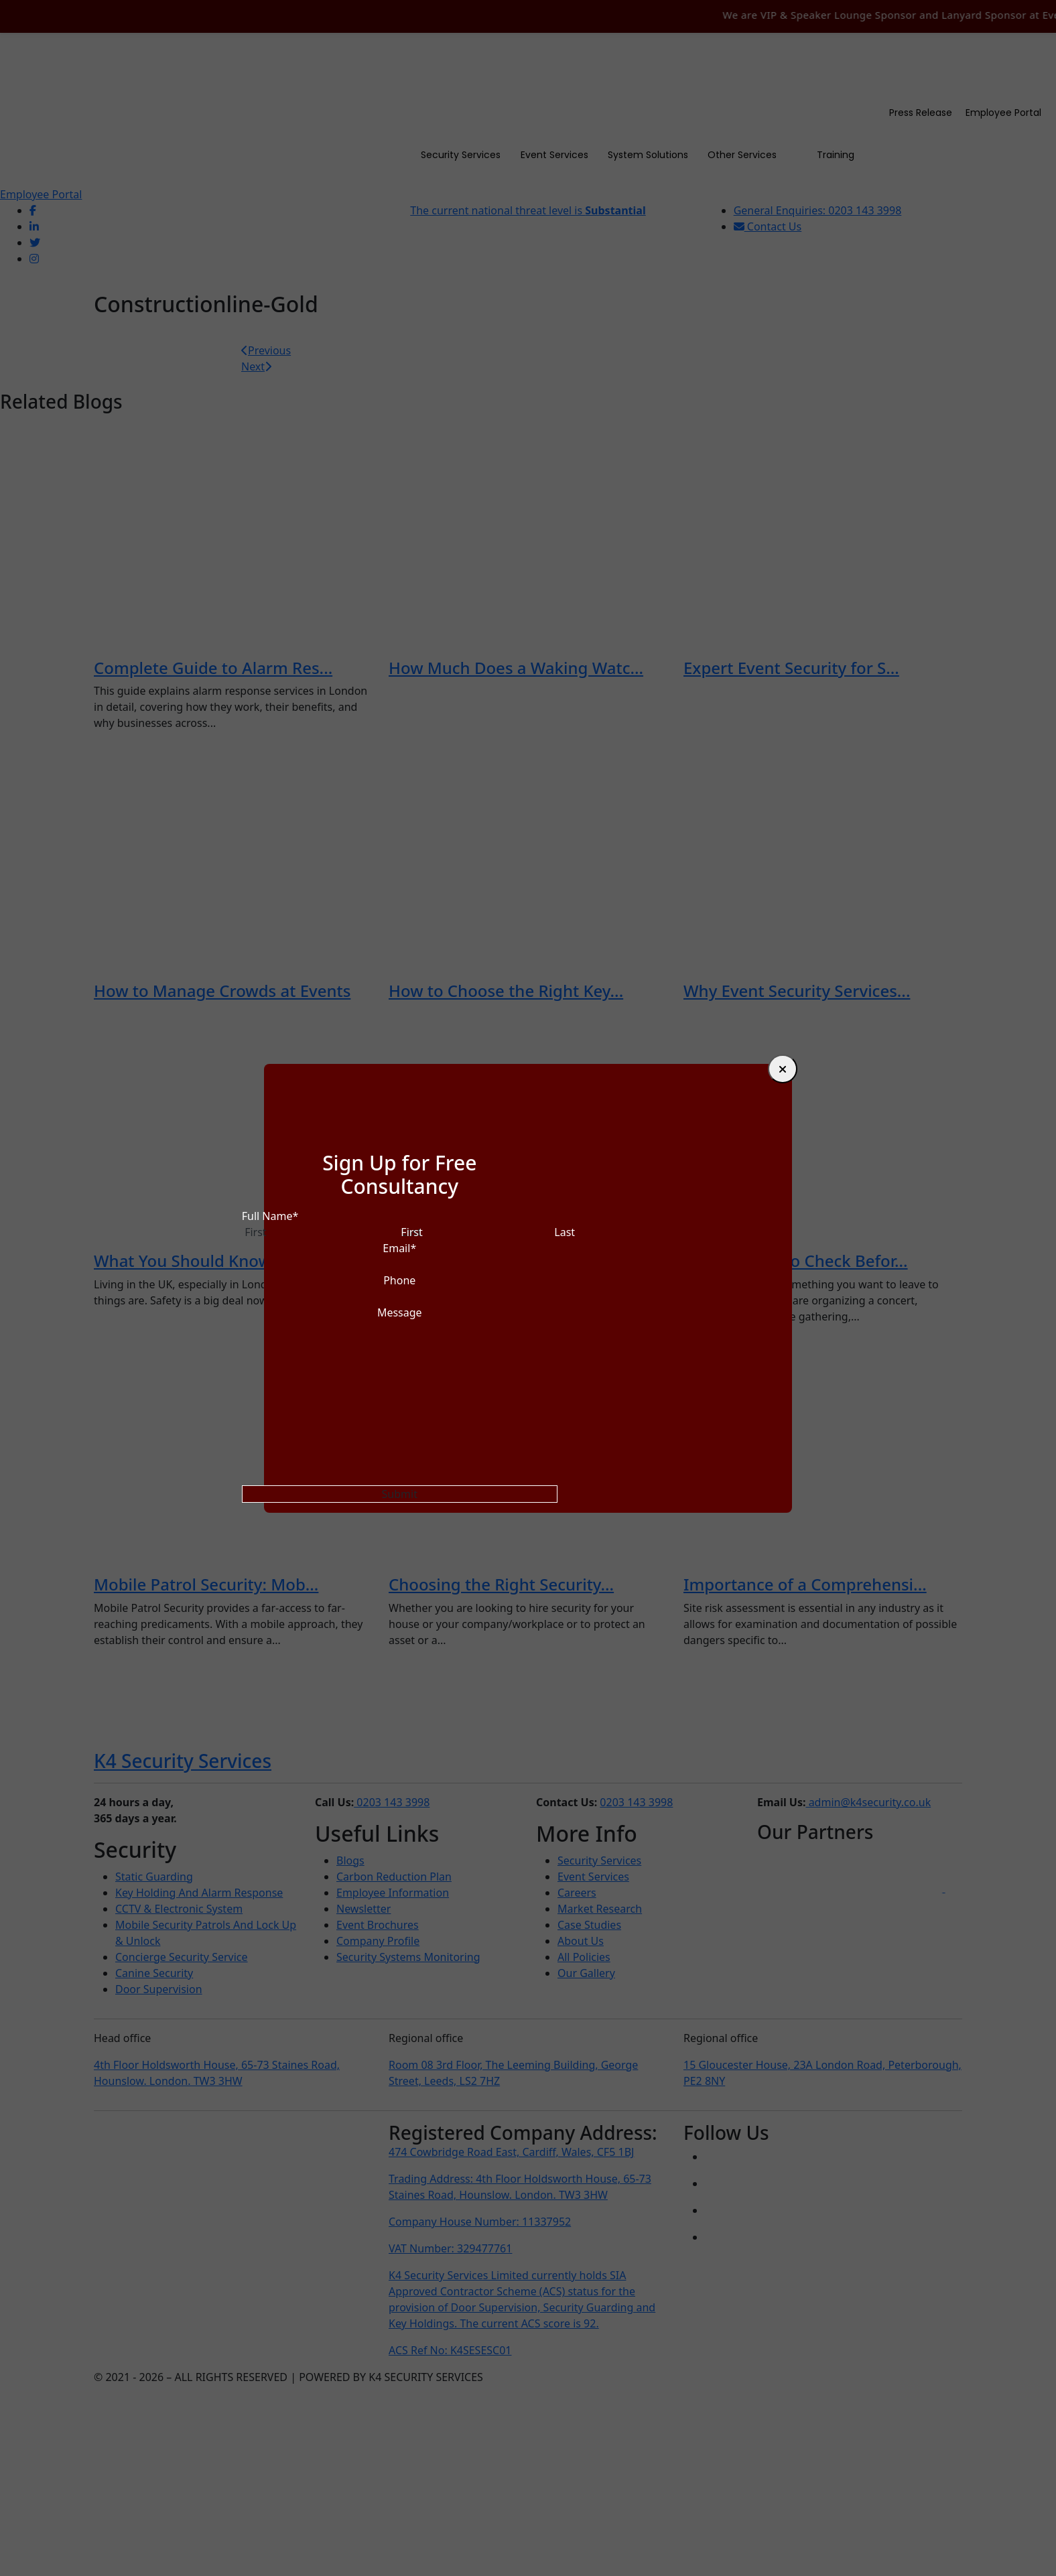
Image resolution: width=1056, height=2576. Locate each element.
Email (399, 1248)
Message (399, 1312)
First (411, 1232)
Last (564, 1232)
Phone (399, 1280)
